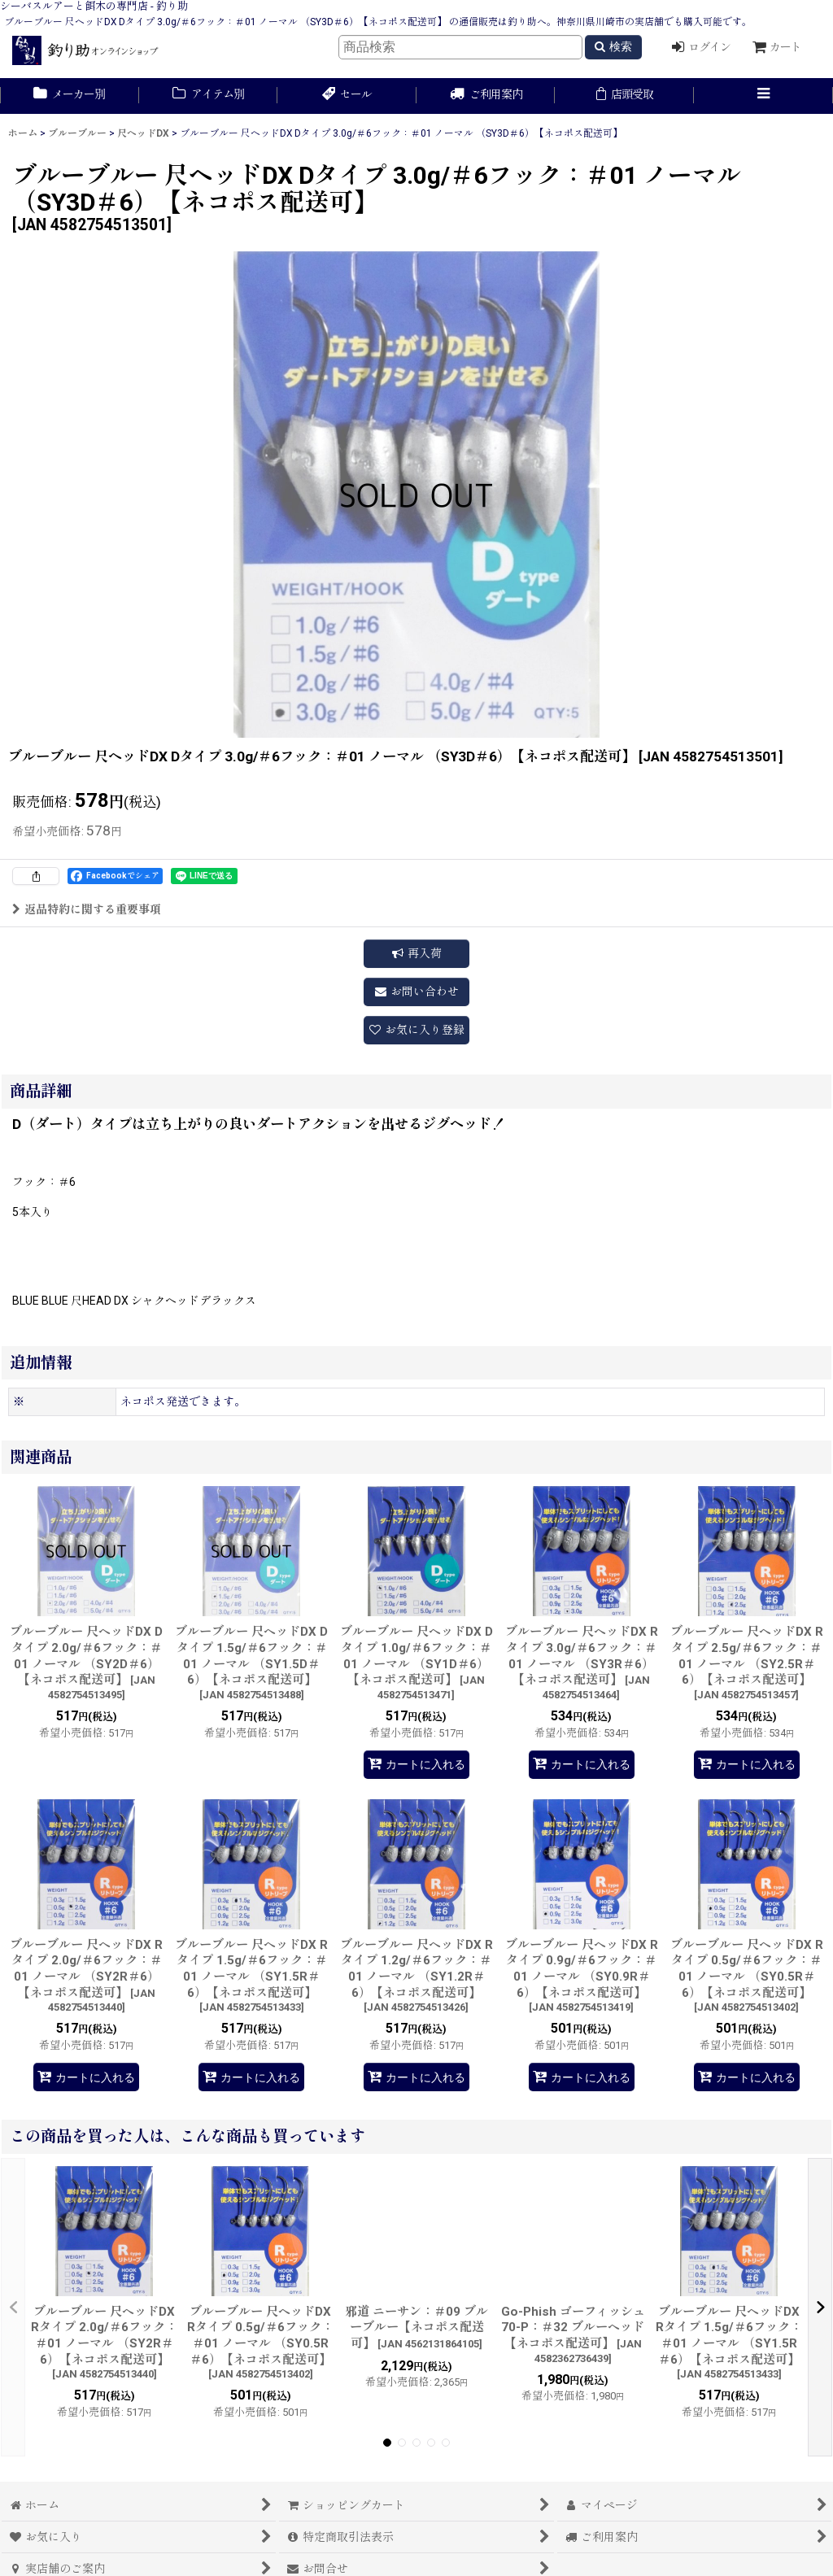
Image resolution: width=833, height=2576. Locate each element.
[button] (763, 96)
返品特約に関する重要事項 (86, 909)
